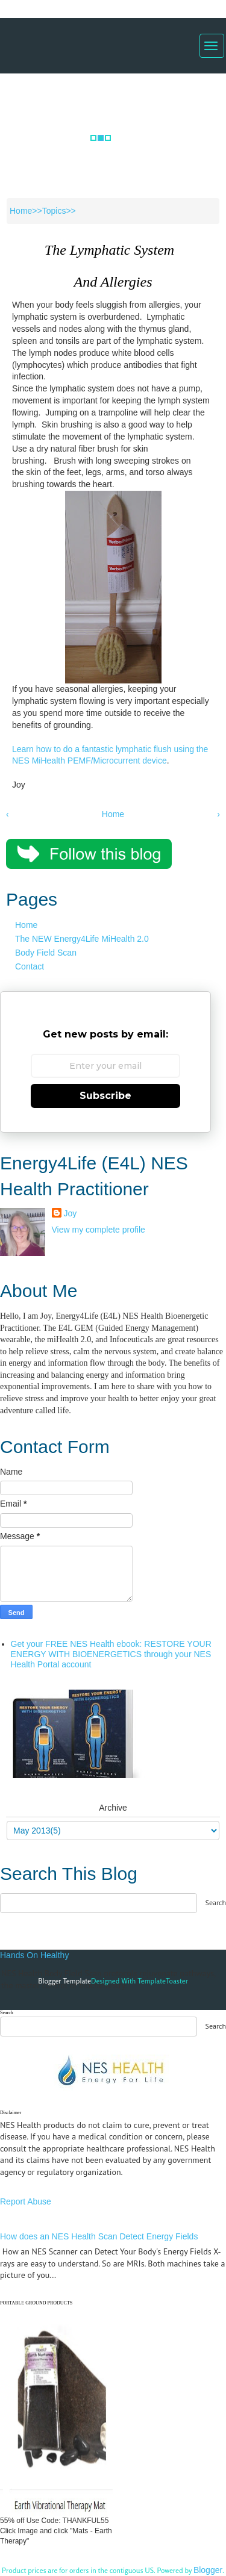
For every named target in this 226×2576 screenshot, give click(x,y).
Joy (70, 1213)
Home (21, 211)
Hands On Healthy (34, 1955)
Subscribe (105, 1095)
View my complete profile (98, 1229)
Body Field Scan (46, 952)
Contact (29, 966)
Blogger (207, 2570)
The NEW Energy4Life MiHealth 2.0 (82, 939)
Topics (54, 211)
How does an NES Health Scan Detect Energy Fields (99, 2236)
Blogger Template (64, 1980)
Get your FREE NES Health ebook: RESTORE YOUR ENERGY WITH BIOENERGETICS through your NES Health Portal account (111, 1654)
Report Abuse (25, 2201)
